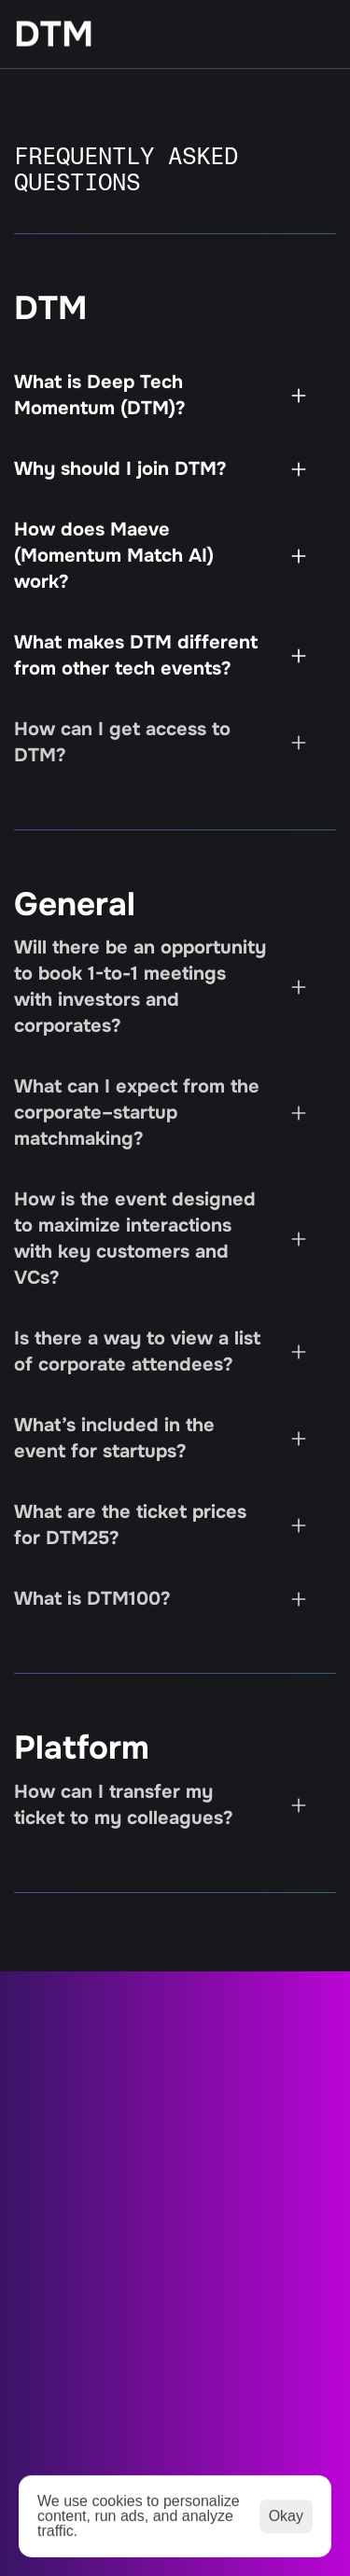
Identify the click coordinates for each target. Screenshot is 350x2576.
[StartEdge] (154, 34)
